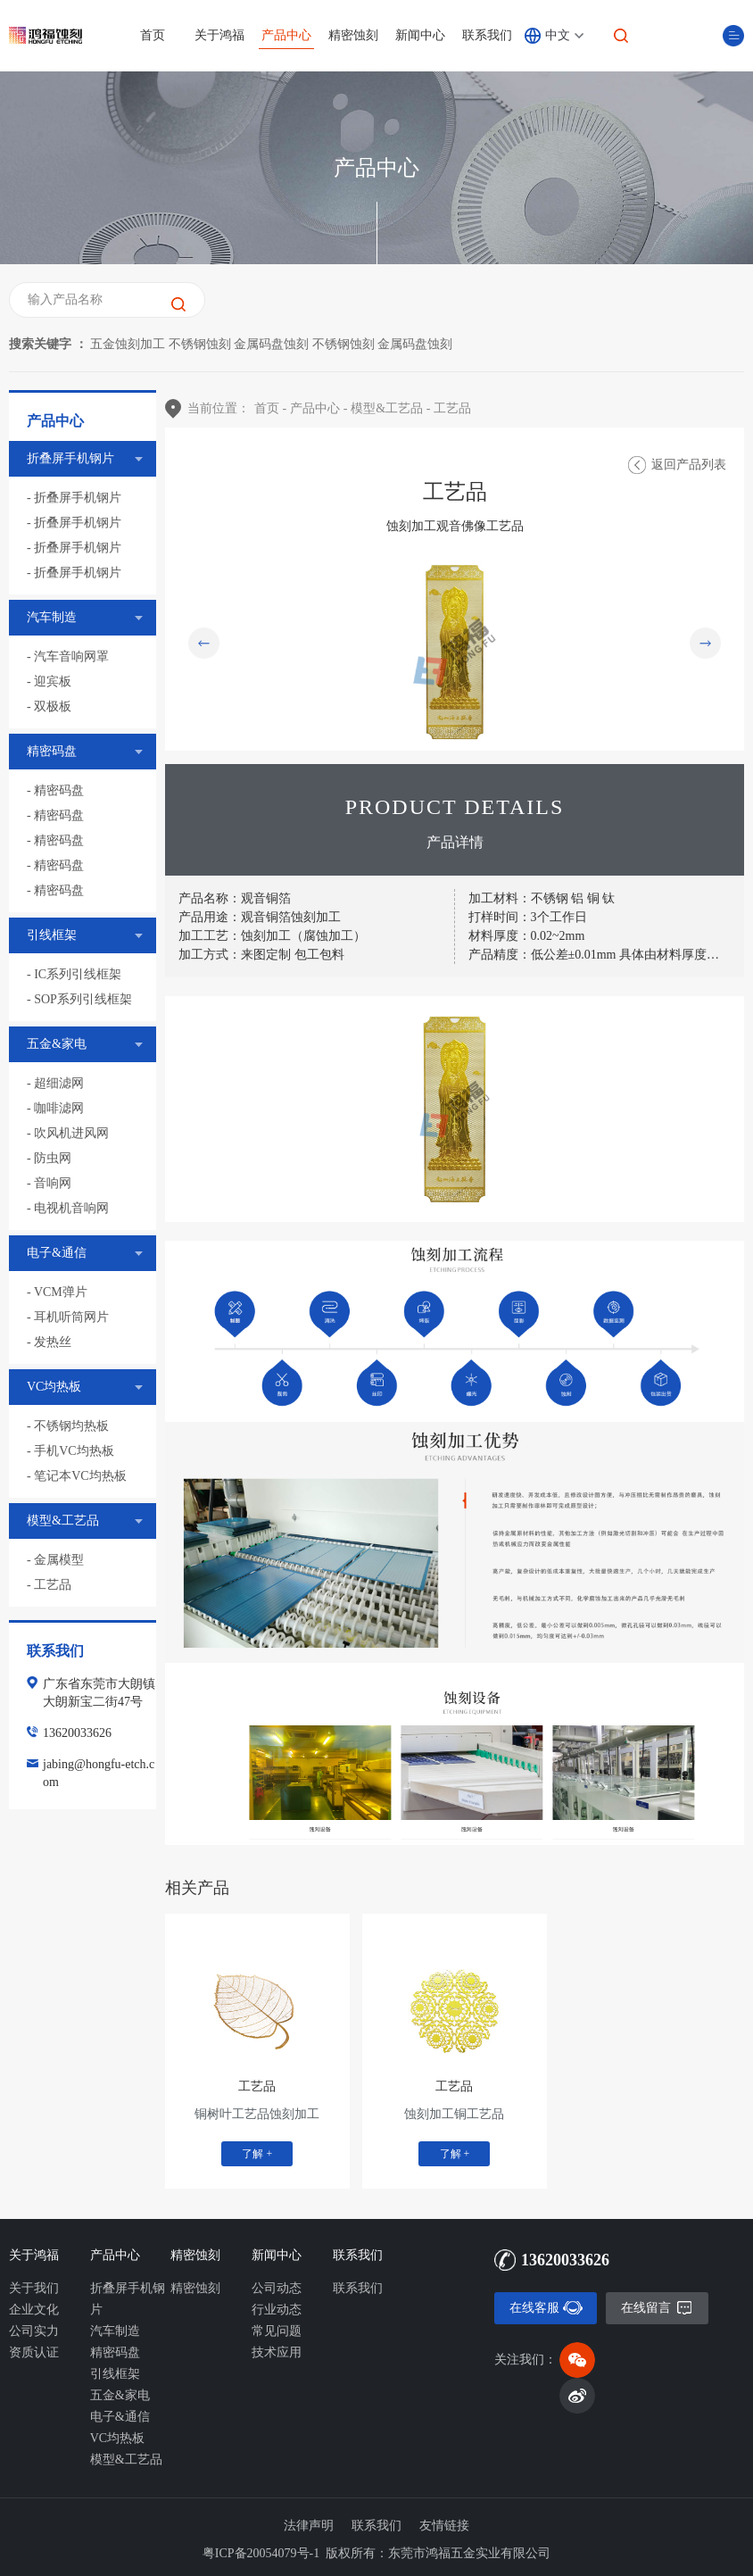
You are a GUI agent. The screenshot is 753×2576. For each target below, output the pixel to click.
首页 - (270, 408)
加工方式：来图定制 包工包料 (261, 954)
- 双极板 (49, 706)
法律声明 (309, 2525)
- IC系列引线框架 (74, 974)
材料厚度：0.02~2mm (526, 936)
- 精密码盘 (55, 790)
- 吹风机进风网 (68, 1133)
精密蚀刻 (353, 35)
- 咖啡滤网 (55, 1108)
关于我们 (34, 2288)
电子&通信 (120, 2416)
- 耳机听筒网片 (68, 1317)
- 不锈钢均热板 (68, 1426)
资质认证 (34, 2352)
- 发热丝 (49, 1342)
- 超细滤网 (55, 1083)
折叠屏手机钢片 (127, 2298)
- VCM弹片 (57, 1292)
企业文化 (34, 2309)
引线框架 (115, 2374)
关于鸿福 (219, 35)
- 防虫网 (49, 1158)
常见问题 (277, 2331)
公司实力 (34, 2331)
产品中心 (286, 35)
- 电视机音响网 (68, 1208)
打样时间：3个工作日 (527, 917)
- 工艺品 (49, 1584)
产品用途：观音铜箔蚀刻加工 (259, 917)
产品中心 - (318, 408)
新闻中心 (420, 35)
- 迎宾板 (49, 681)
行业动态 (277, 2309)
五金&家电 (120, 2395)
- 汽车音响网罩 (68, 656)
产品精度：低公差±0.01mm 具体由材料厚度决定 (600, 954)
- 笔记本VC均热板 (77, 1476)
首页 (152, 35)
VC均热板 (117, 2438)
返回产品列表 (688, 464)
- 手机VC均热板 (70, 1451)
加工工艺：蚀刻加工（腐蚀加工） (273, 936)
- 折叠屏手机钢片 (74, 497)
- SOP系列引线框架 (79, 999)
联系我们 (487, 35)
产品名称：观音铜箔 (234, 898)
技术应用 (277, 2352)
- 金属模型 (55, 1559)
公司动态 (277, 2288)
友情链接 (444, 2525)
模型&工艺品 (126, 2459)
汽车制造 (115, 2331)
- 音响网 (49, 1183)
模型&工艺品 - (390, 408)
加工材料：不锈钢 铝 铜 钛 (542, 898)
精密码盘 (115, 2352)
